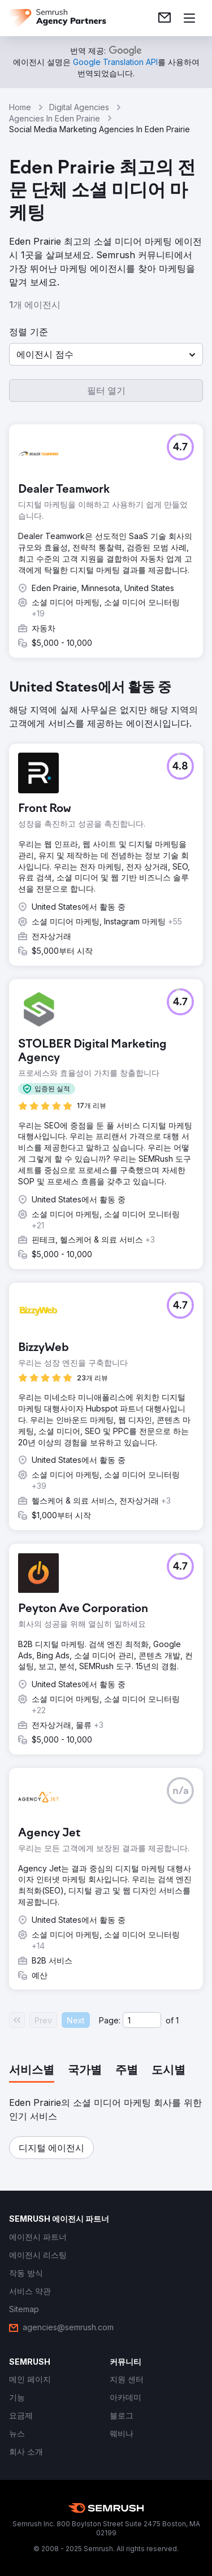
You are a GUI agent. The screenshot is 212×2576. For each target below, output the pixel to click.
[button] (106, 354)
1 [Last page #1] (177, 2020)
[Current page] (142, 2020)
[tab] (31, 2071)
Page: (109, 2020)
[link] (164, 18)
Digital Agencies (79, 107)
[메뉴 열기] (189, 18)
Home (20, 107)
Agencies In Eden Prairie (54, 118)
